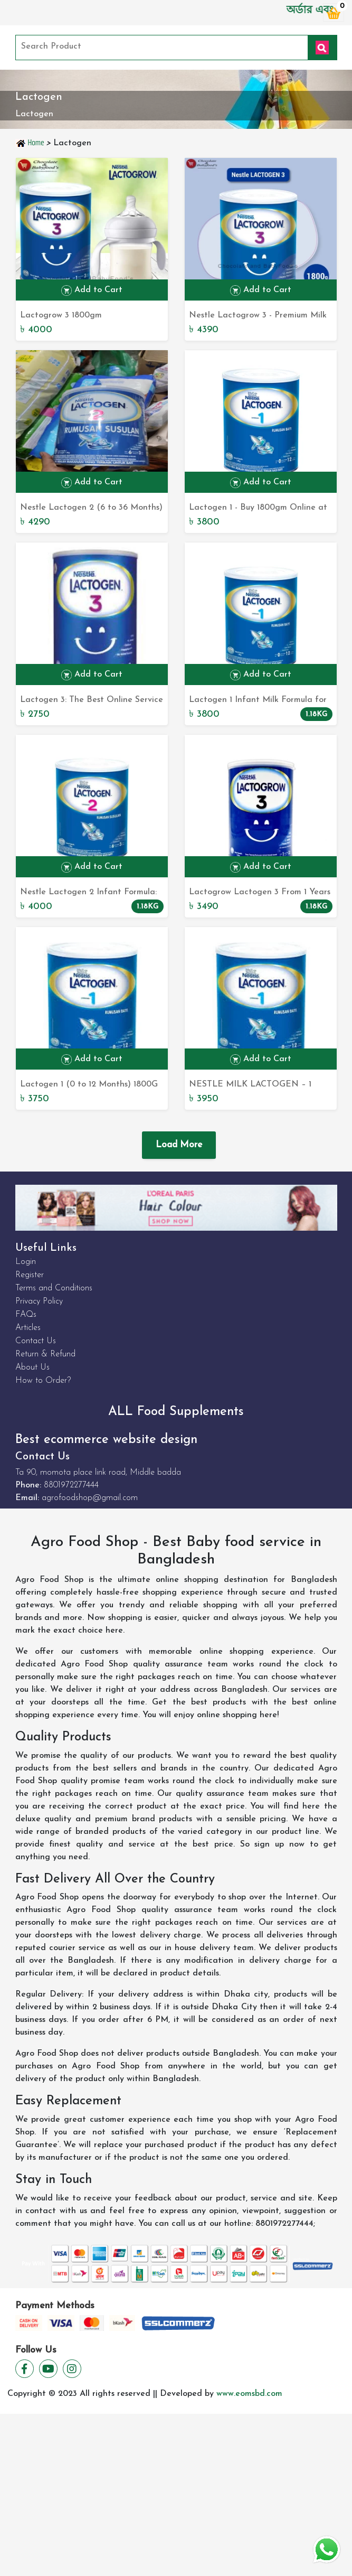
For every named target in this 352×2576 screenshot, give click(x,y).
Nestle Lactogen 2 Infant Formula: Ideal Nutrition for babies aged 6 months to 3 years (88, 893)
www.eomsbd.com (249, 2394)
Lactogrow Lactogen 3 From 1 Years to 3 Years (259, 893)
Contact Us (35, 1341)
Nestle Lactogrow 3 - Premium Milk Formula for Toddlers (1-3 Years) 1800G (258, 316)
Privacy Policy (39, 1301)
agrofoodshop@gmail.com (90, 1498)
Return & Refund (45, 1354)
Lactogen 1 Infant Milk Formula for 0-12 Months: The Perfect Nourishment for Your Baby (258, 701)
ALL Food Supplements (176, 1412)
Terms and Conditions (53, 1288)
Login (25, 1262)
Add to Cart (91, 290)
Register (29, 1275)
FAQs (25, 1314)
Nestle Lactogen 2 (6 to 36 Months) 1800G (91, 508)
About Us (32, 1367)
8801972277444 (71, 1485)
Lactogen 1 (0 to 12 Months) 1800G (89, 1084)
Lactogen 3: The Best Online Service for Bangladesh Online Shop (91, 701)
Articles (28, 1328)
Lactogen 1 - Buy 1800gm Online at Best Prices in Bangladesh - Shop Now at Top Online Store (258, 508)
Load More (179, 1144)
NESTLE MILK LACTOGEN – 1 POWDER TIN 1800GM (250, 1085)
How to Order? (43, 1380)
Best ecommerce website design (106, 1440)
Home (30, 142)
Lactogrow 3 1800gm (61, 315)
